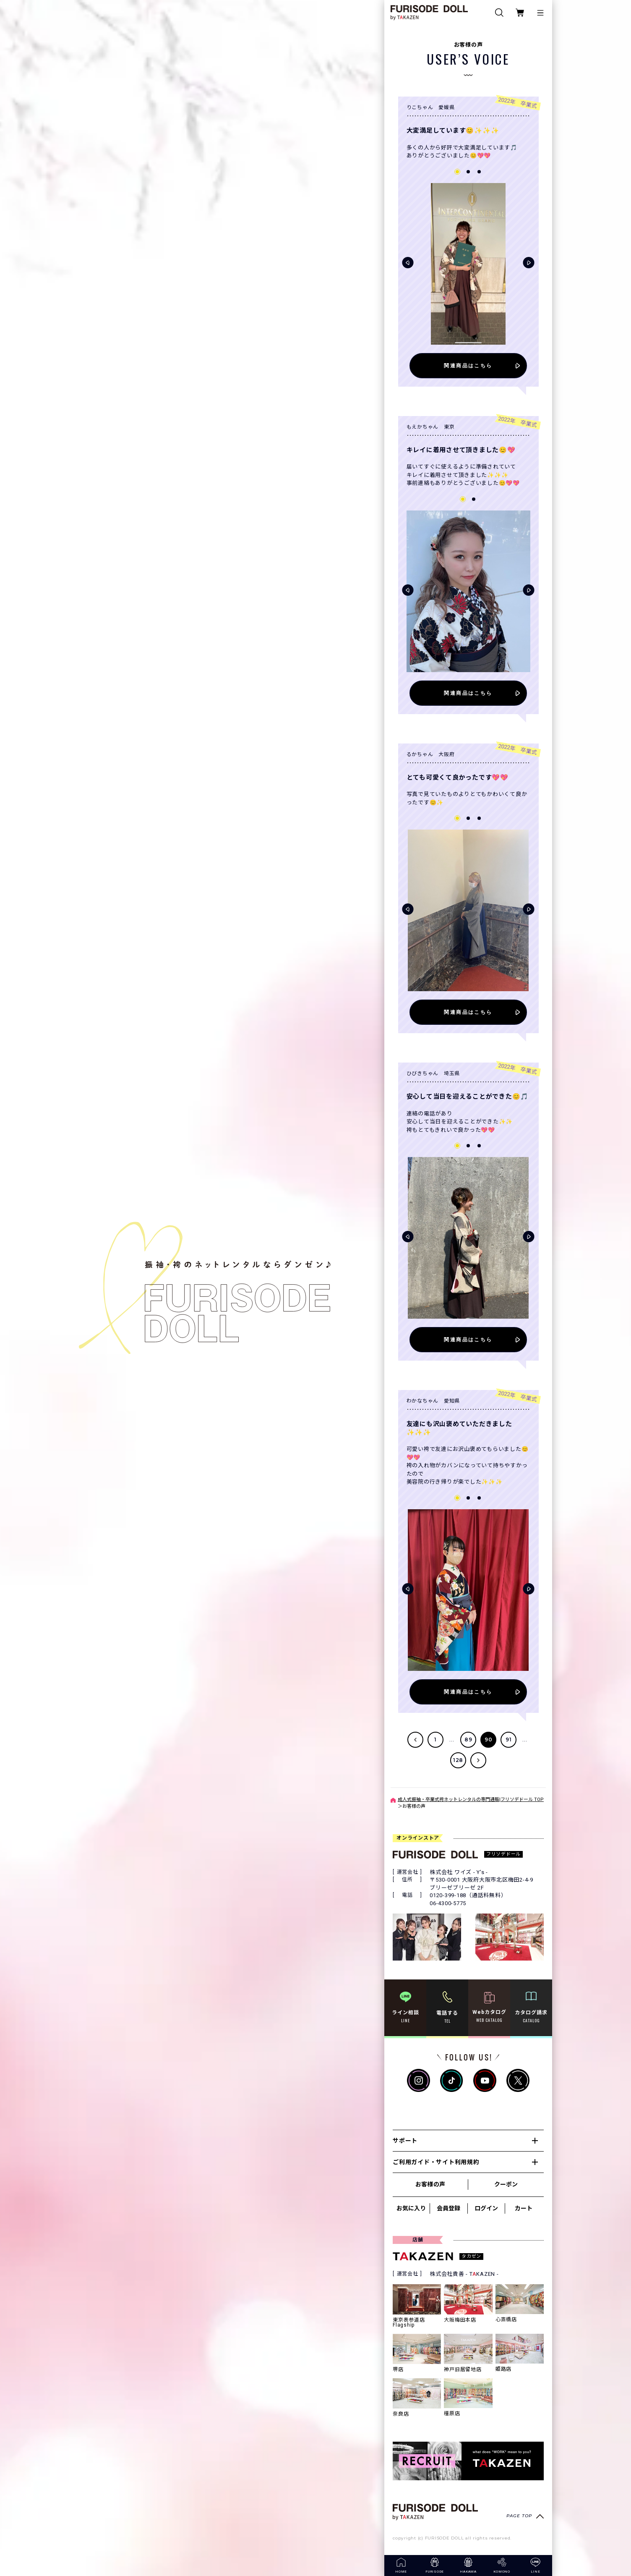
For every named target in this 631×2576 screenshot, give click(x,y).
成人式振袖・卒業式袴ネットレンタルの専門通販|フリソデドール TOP (471, 1799)
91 (509, 1739)
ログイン (486, 2208)
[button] (408, 262)
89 (468, 1739)
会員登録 (448, 2208)
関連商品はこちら (468, 365)
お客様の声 (430, 2184)
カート (523, 2208)
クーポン (506, 2184)
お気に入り (411, 2208)
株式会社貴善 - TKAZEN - (464, 2274)
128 (458, 1760)
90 (489, 1739)
